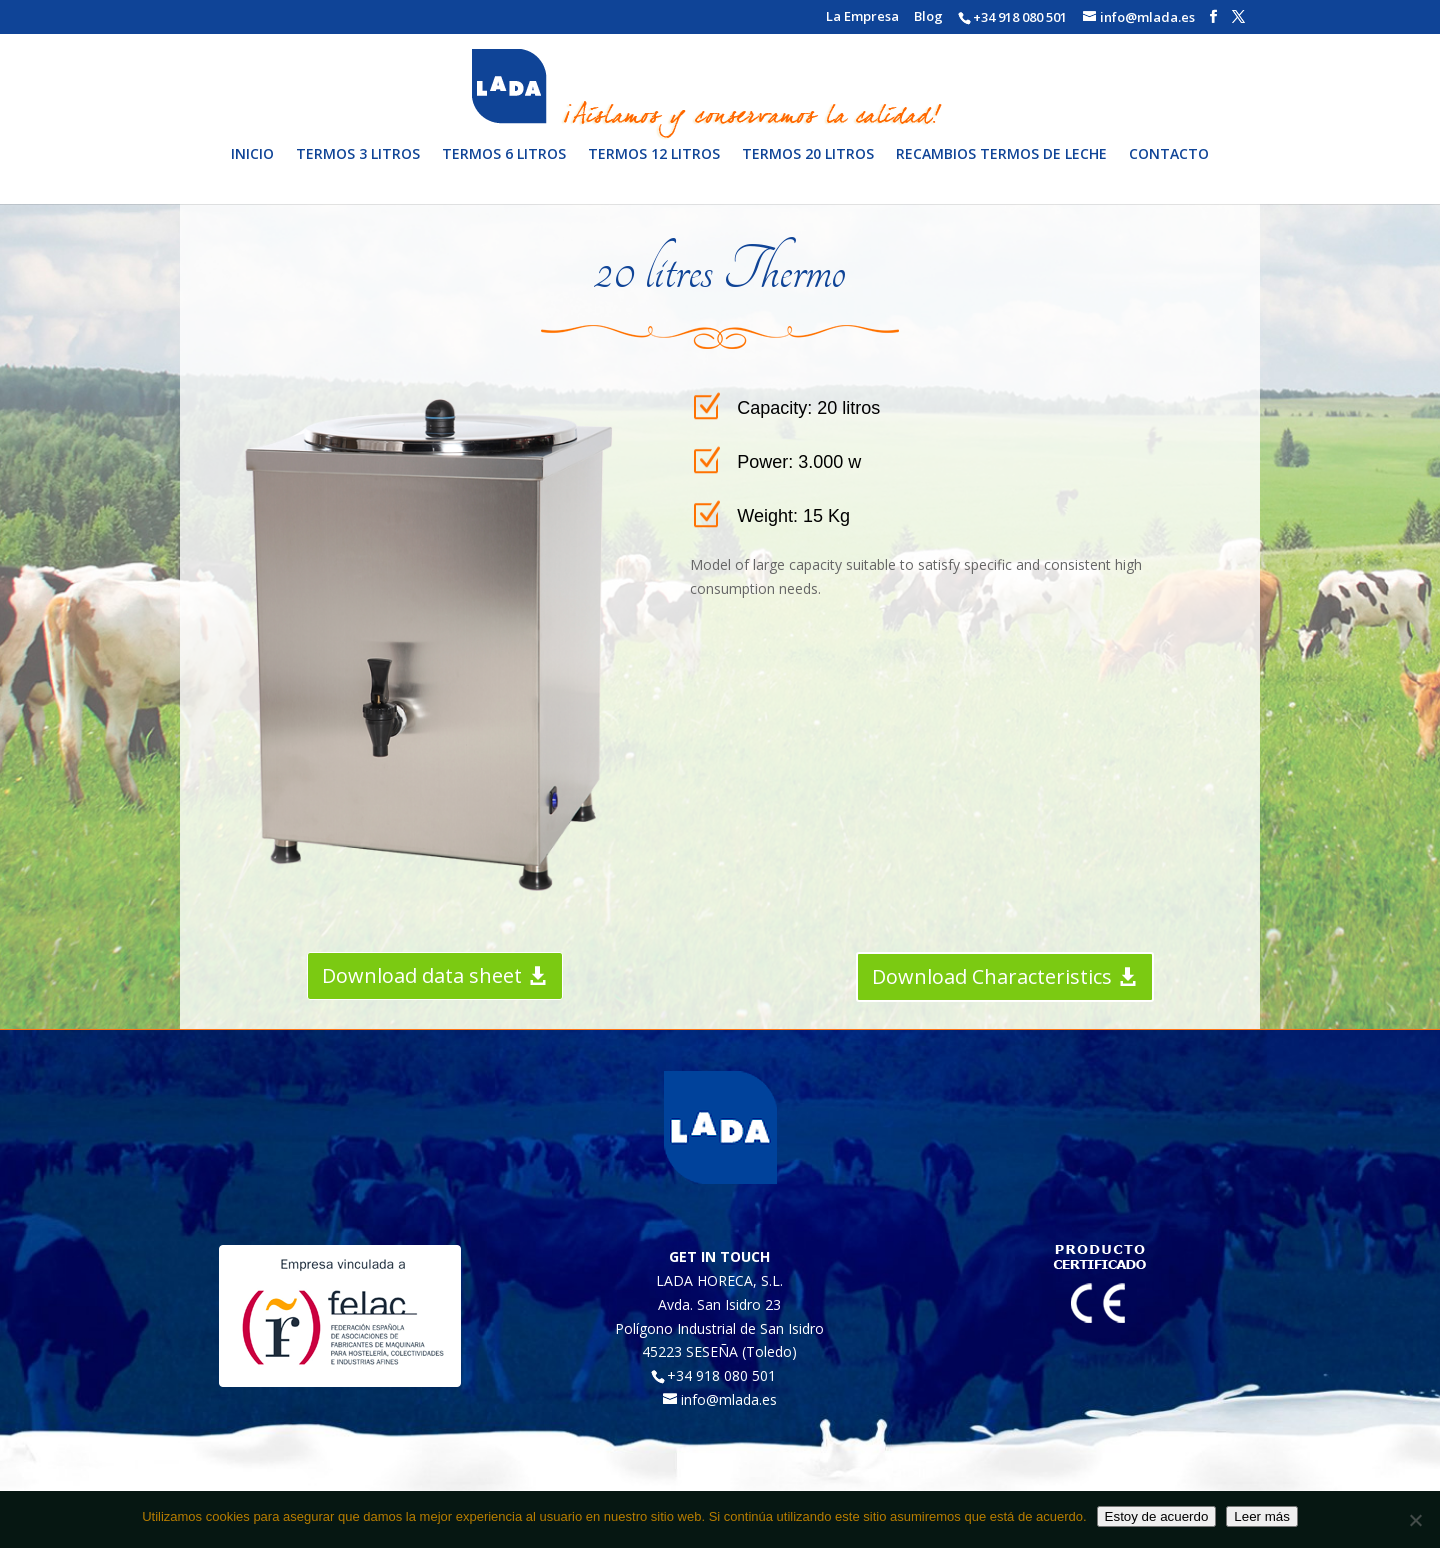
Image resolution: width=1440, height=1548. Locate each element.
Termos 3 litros (358, 170)
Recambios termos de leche (1001, 170)
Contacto (1169, 170)
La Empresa (862, 17)
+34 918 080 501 (1020, 17)
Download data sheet (422, 975)
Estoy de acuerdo (1157, 1516)
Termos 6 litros (504, 170)
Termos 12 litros (654, 170)
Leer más (1262, 1516)
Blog (928, 17)
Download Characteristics (992, 976)
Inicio (252, 170)
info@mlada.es (729, 1399)
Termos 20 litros (808, 170)
